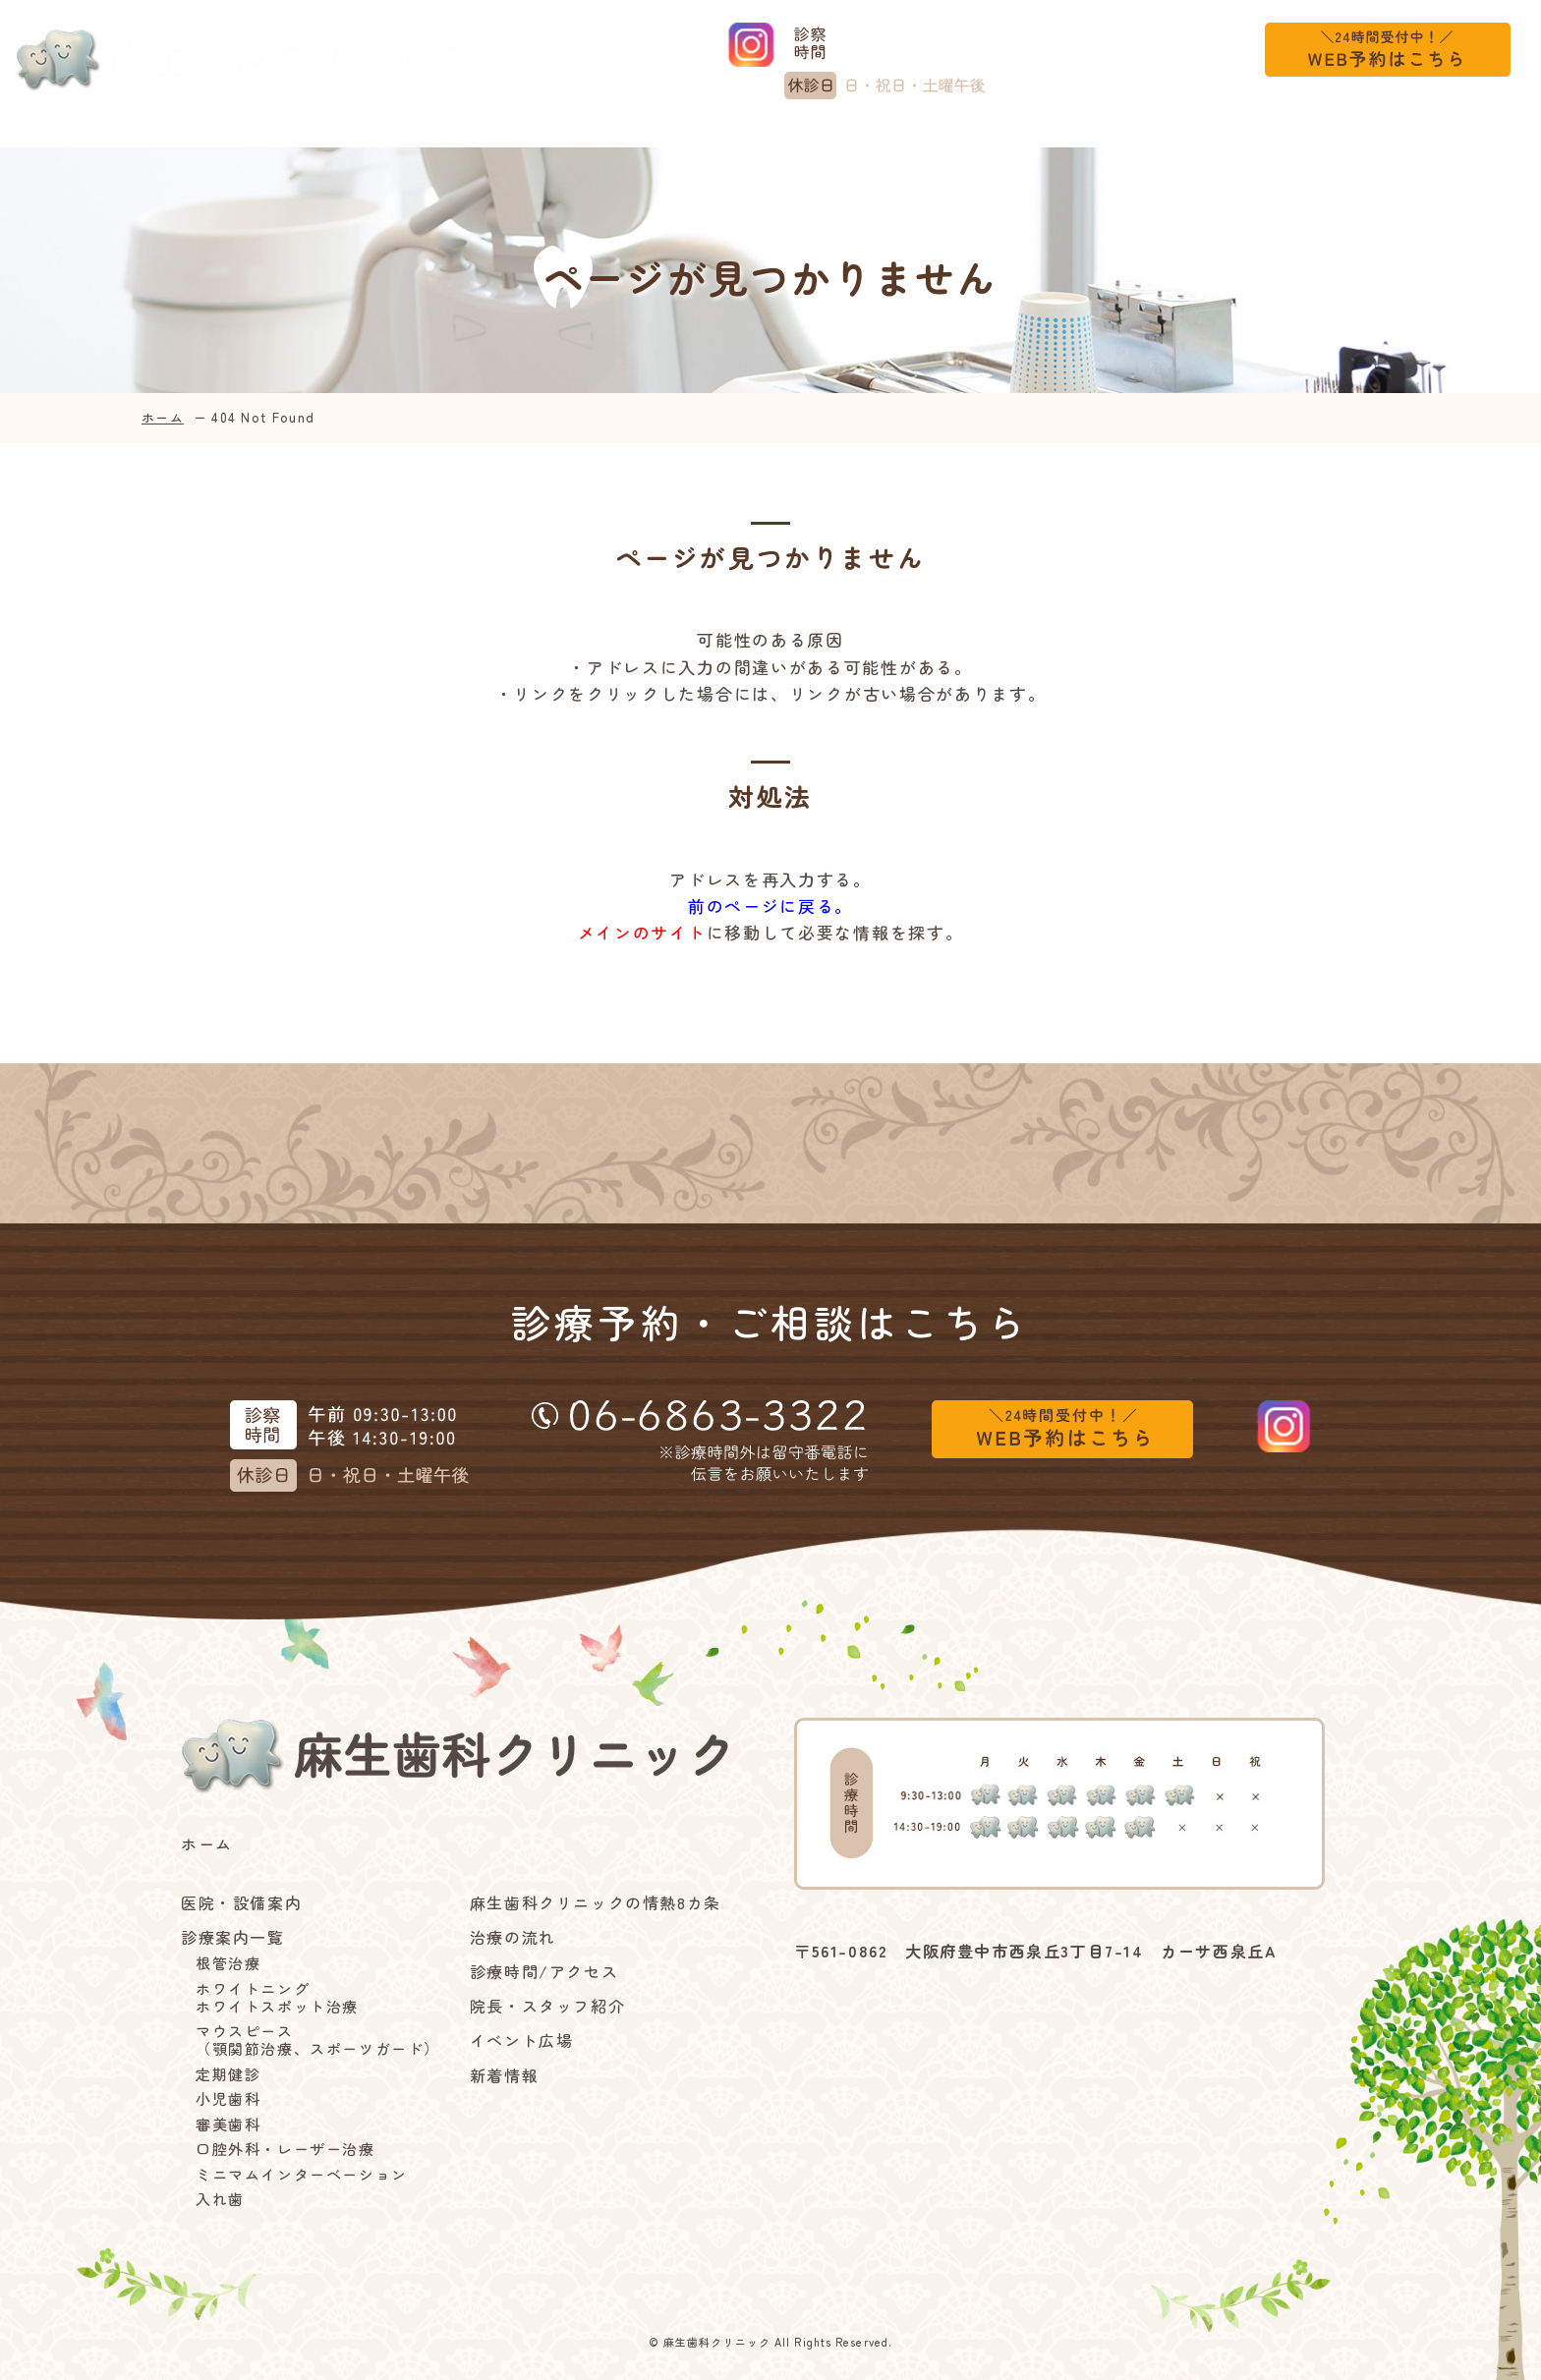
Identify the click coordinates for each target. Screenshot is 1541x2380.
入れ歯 (220, 2199)
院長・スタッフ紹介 (547, 2006)
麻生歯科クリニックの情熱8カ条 (630, 136)
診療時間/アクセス (1026, 136)
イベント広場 (1208, 136)
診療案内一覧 (387, 137)
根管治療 (228, 1963)
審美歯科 (228, 2124)
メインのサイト (642, 932)
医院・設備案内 (209, 136)
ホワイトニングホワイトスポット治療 (277, 1997)
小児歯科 (228, 2099)
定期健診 (228, 2074)
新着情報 (1348, 136)
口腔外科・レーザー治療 (285, 2149)
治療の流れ (854, 136)
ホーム (69, 136)
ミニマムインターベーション (302, 2174)
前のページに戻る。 (770, 905)
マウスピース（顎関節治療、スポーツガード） (318, 2040)
